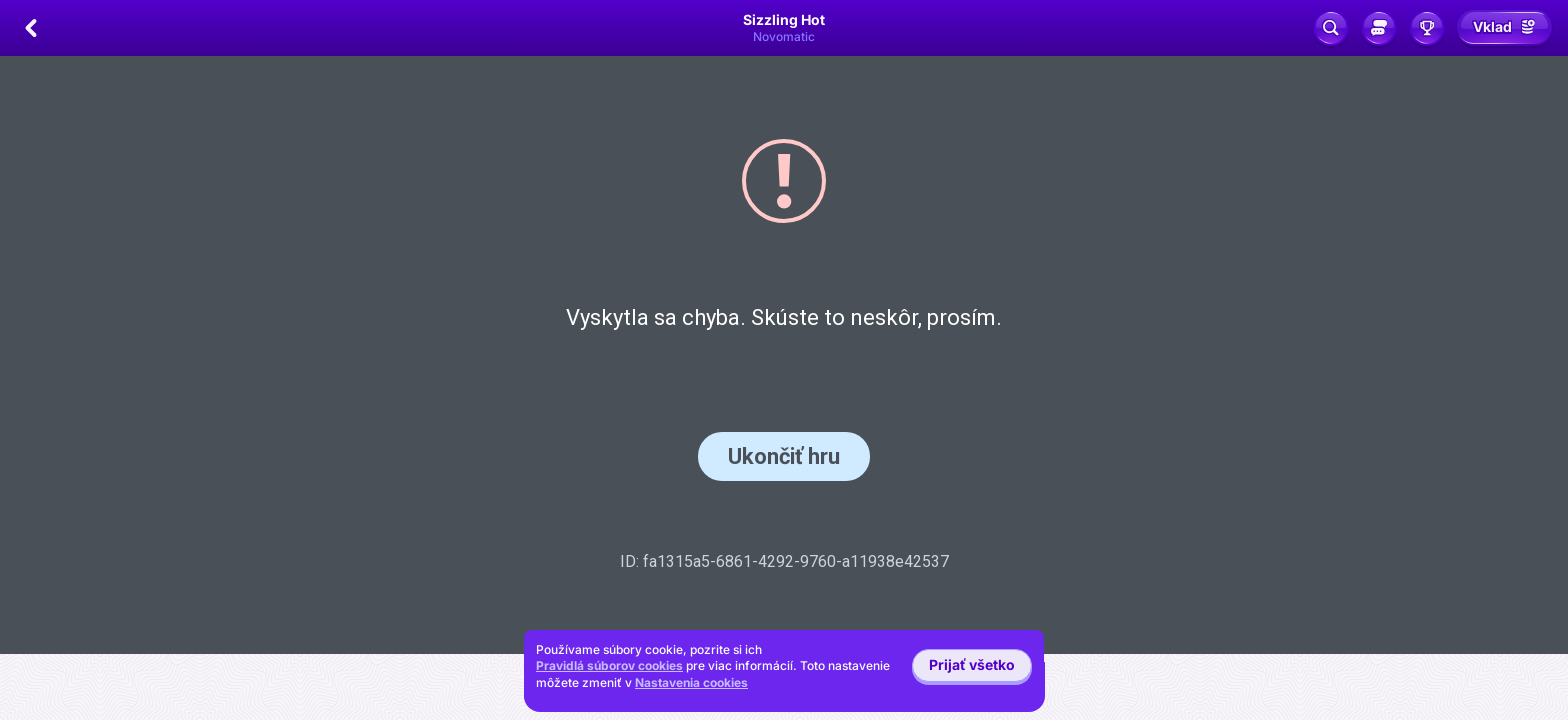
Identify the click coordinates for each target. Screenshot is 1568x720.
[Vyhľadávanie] (1331, 28)
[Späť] (31, 28)
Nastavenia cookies (691, 683)
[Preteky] (1427, 28)
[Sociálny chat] (1379, 28)
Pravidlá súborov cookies (609, 665)
